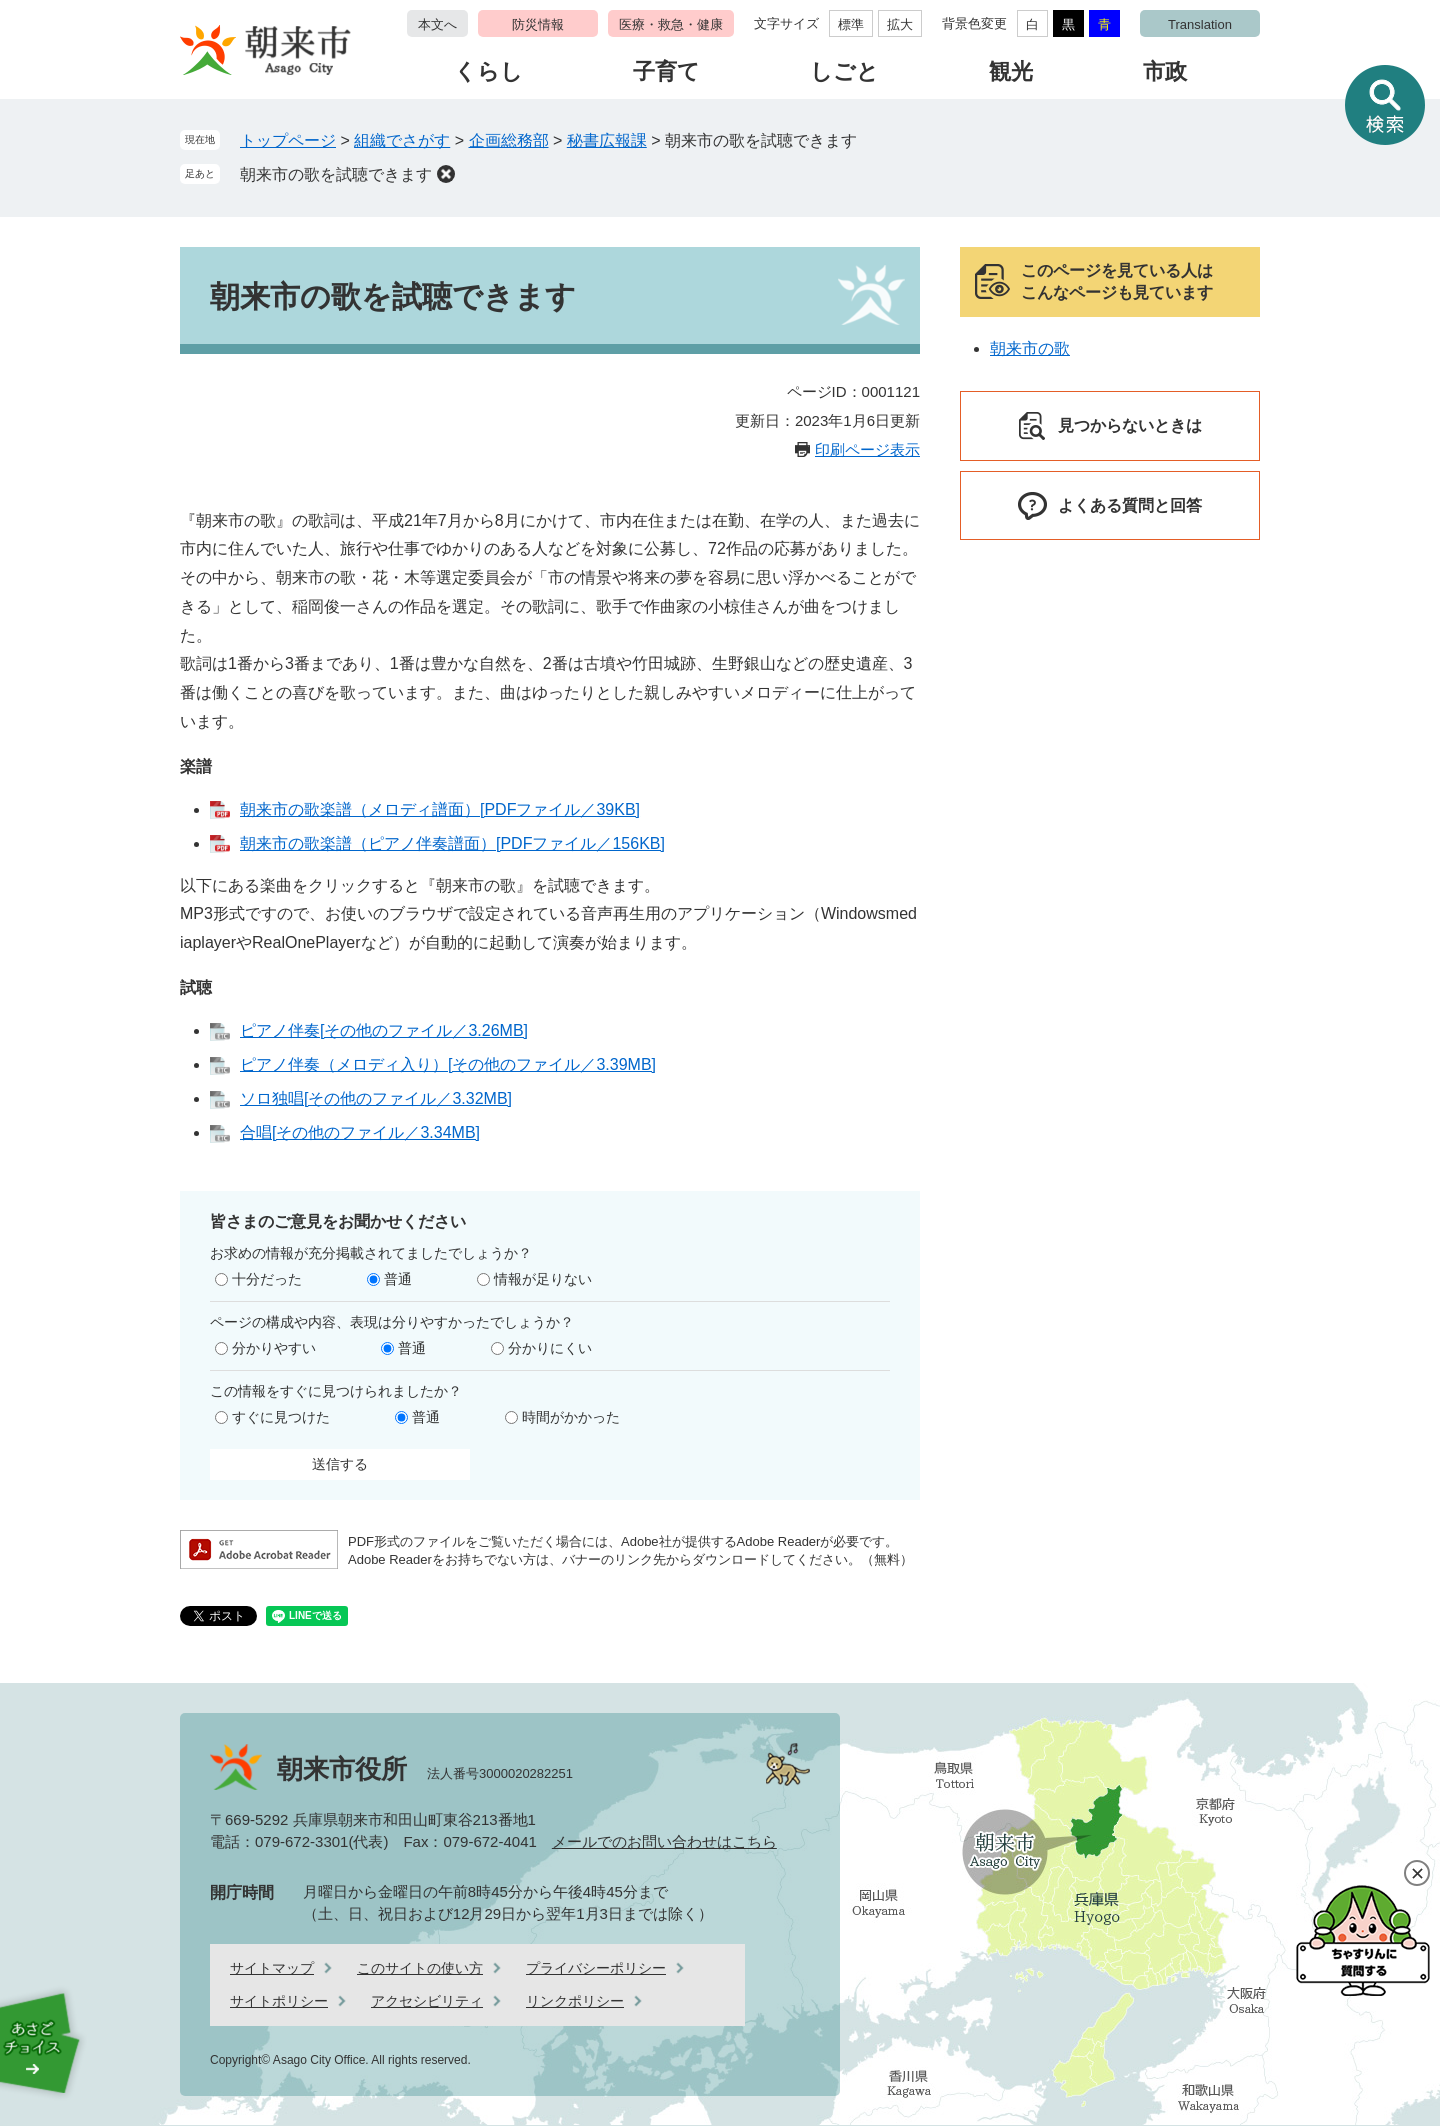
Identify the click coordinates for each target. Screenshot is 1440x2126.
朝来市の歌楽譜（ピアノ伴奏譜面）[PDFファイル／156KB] (452, 843)
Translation (1200, 24)
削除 (446, 174)
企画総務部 (509, 140)
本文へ (437, 24)
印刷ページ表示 (867, 449)
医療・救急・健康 (671, 24)
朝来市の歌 (1030, 348)
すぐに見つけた (281, 1417)
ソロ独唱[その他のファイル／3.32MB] (376, 1098)
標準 (851, 24)
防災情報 (538, 24)
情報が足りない (543, 1279)
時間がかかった (571, 1417)
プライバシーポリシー (596, 1968)
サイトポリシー (279, 2001)
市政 (1165, 71)
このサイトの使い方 (420, 1968)
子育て (666, 71)
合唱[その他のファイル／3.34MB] (360, 1132)
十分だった (267, 1279)
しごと (844, 71)
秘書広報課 (607, 140)
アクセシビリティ (427, 2001)
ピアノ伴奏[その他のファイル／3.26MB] (384, 1030)
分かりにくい (550, 1348)
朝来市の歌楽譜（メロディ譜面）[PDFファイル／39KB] (440, 809)
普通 (398, 1279)
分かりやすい (274, 1348)
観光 (1011, 71)
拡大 (900, 24)
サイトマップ (272, 1968)
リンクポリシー (575, 2001)
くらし (488, 71)
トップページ (288, 140)
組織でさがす (402, 140)
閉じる (1417, 1873)
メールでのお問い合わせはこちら (664, 1841)
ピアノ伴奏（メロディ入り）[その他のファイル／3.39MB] (448, 1064)
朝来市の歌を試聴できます (336, 174)
